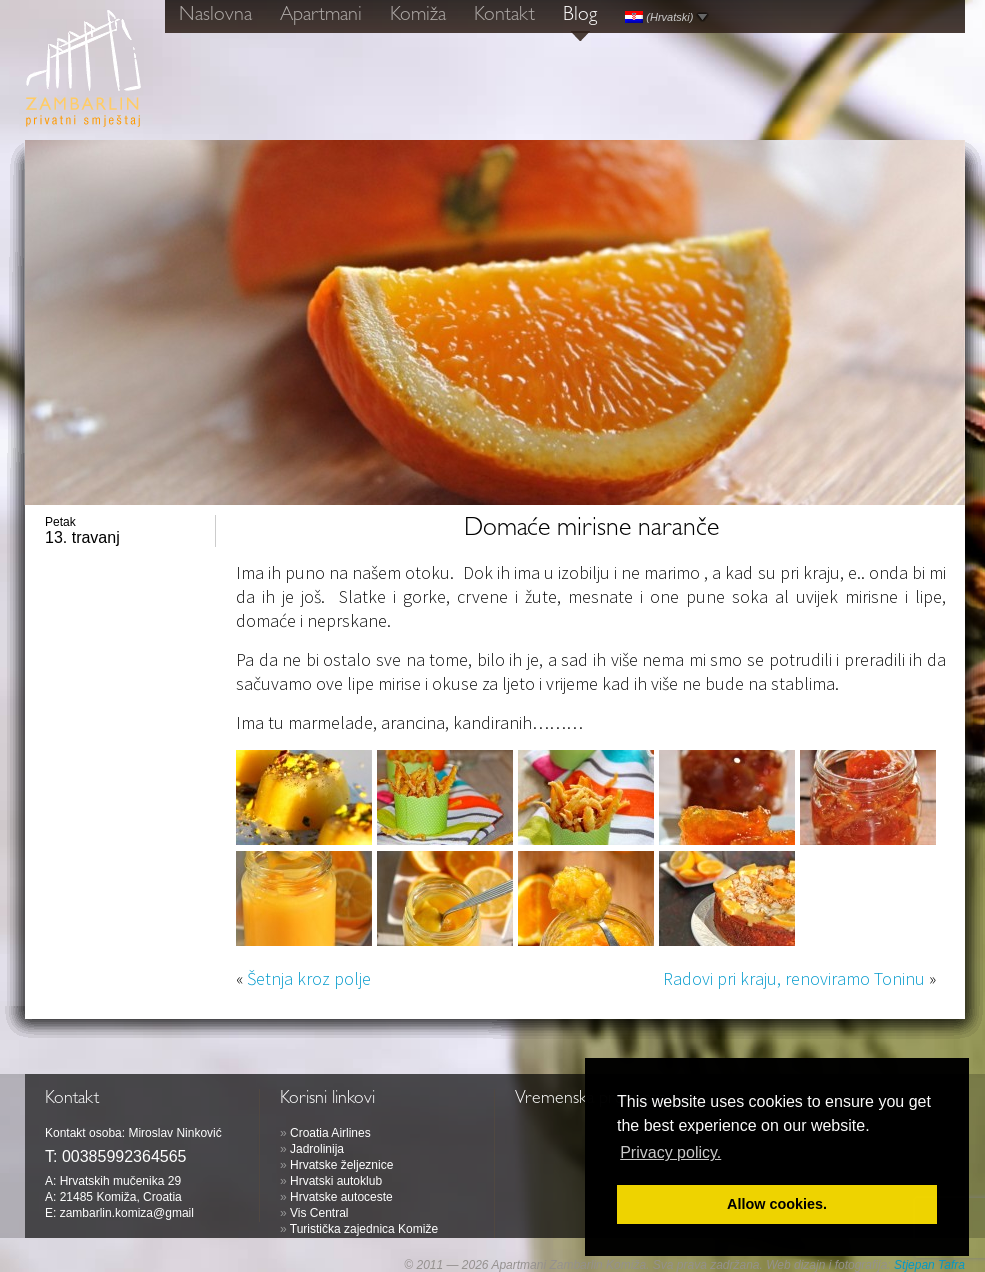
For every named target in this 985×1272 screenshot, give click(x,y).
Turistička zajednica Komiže (364, 1229)
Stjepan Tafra (929, 1265)
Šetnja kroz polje (309, 978)
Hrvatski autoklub (336, 1181)
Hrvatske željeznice (341, 1165)
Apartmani (321, 16)
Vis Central (319, 1213)
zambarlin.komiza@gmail (127, 1213)
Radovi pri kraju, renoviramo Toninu (794, 978)
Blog (580, 16)
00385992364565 (124, 1156)
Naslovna (215, 16)
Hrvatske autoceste (341, 1197)
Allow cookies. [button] (777, 1204)
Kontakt (504, 16)
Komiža (418, 16)
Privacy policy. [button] (670, 1152)
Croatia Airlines (330, 1133)
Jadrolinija (317, 1149)
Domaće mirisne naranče (591, 530)
